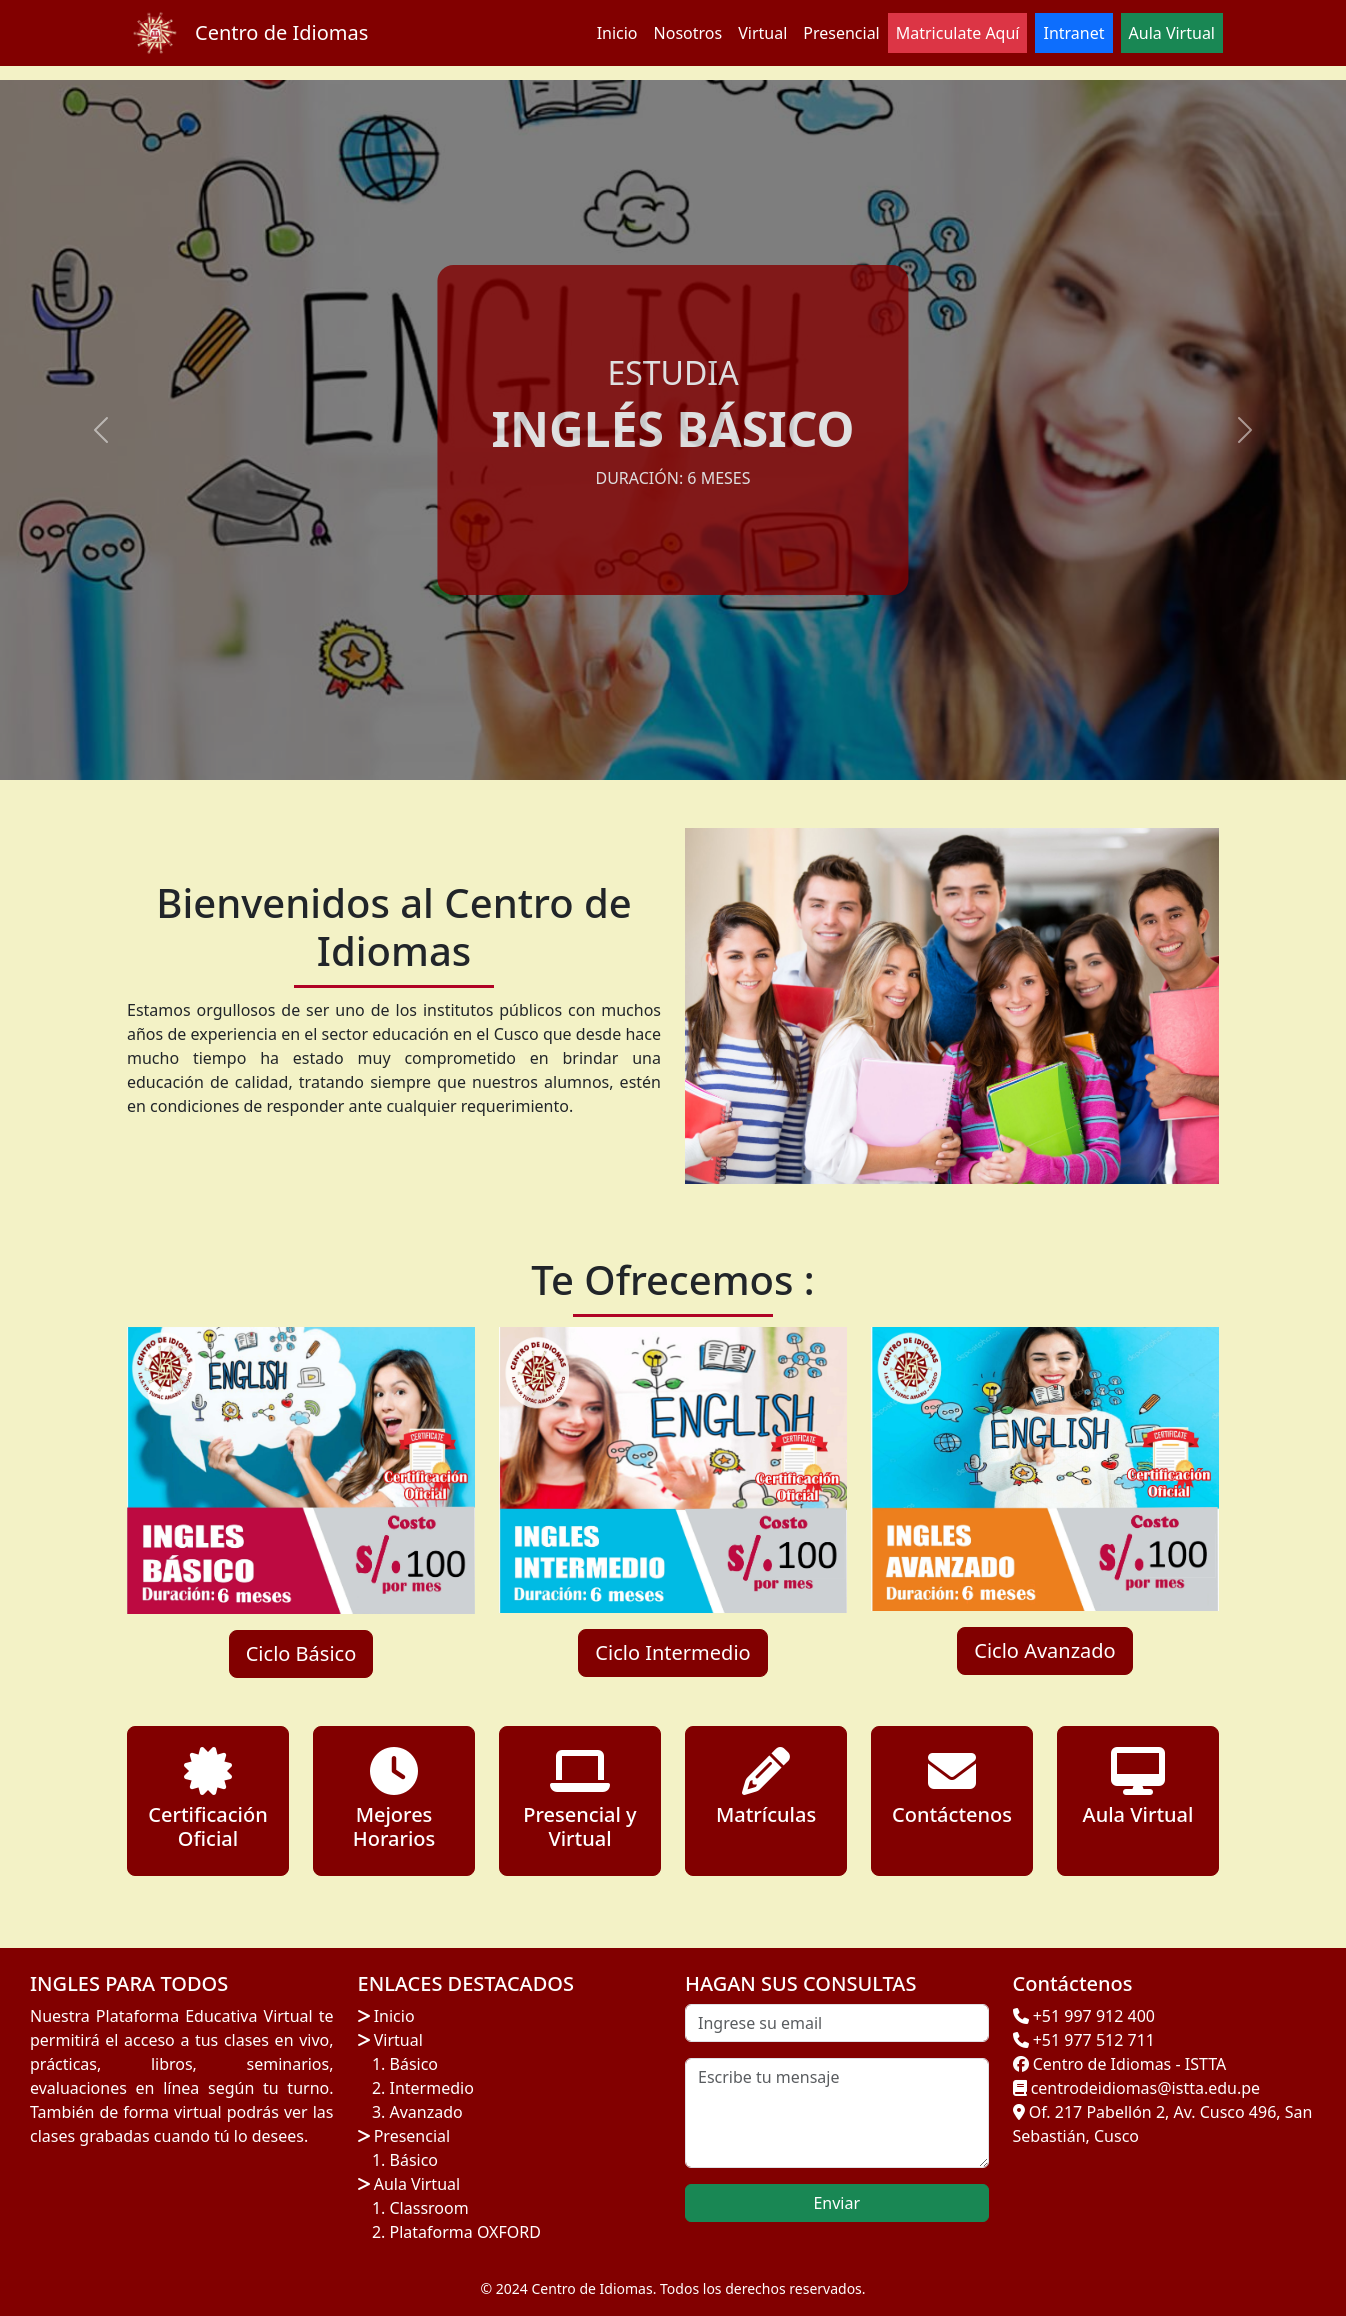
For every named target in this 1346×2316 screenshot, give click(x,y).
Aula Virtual (415, 2184)
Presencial (410, 2136)
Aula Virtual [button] (1172, 33)
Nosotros (688, 33)
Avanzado (426, 2112)
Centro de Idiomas (281, 32)
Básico (414, 2064)
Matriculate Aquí (958, 33)
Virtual (396, 2040)
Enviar (836, 2203)
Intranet (1073, 33)
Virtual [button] (762, 33)
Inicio (617, 33)
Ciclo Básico (301, 1653)
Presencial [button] (841, 33)
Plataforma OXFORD (465, 2232)
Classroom (429, 2208)
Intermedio (432, 2088)
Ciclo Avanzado (1044, 1650)
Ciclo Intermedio (672, 1652)
